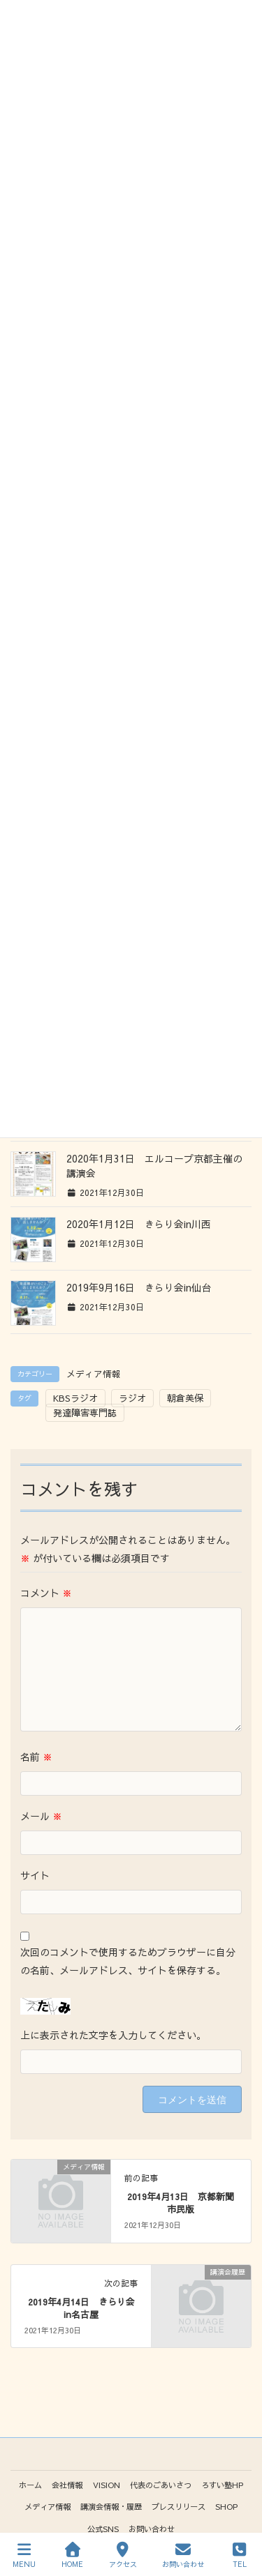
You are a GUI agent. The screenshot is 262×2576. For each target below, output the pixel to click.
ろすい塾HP (222, 2484)
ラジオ (132, 1398)
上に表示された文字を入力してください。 (113, 2035)
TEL (239, 2555)
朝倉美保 (185, 1398)
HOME (72, 2555)
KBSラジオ (75, 1398)
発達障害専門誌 (85, 1413)
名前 (36, 1757)
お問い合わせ (152, 2528)
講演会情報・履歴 (111, 2506)
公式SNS (103, 2528)
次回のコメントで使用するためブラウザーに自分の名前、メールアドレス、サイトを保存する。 (127, 1960)
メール (41, 1816)
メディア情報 (93, 1373)
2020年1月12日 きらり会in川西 (138, 1224)
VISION (106, 2484)
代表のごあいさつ (160, 2484)
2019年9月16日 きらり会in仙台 (138, 1287)
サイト (35, 1875)
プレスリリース (178, 2506)
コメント (46, 1593)
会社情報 (67, 2484)
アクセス (123, 2555)
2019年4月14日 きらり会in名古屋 (81, 2308)
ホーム (30, 2484)
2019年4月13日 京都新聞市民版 (180, 2202)
